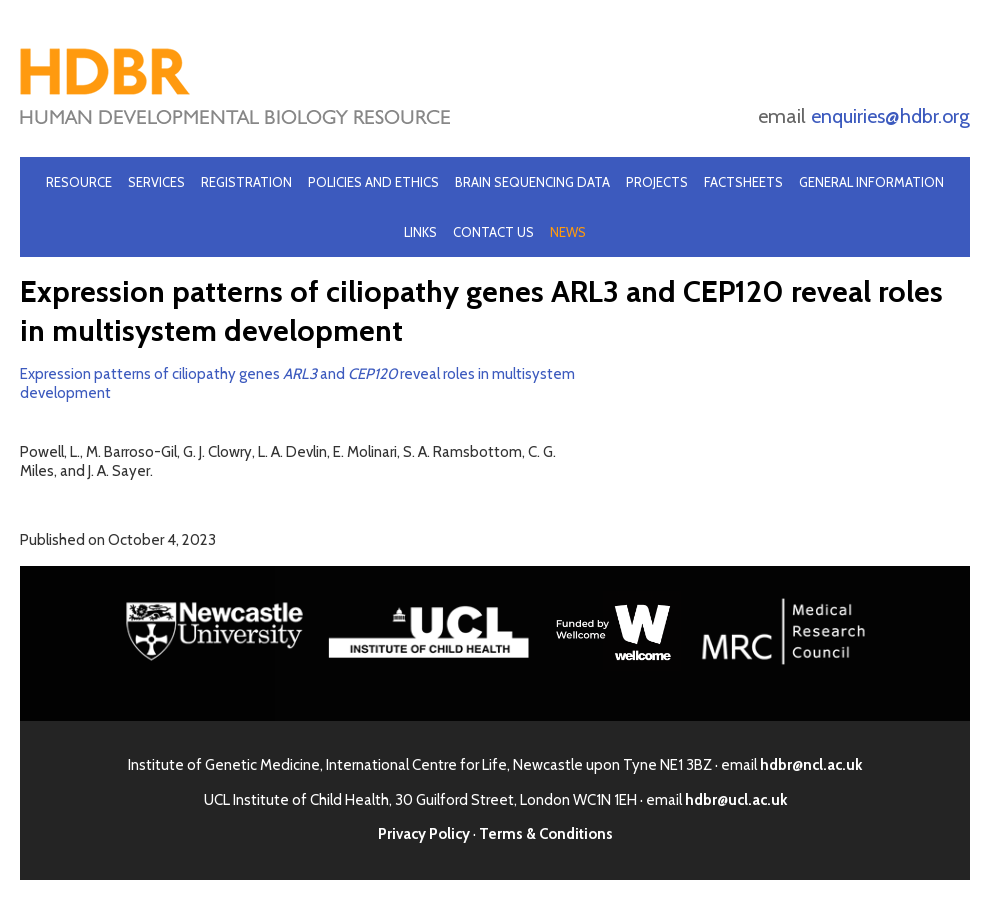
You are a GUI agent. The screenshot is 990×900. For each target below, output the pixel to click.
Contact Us (493, 232)
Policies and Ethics (373, 182)
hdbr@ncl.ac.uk (811, 765)
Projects (657, 182)
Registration (246, 182)
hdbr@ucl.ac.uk (736, 800)
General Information (871, 182)
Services (156, 182)
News (568, 232)
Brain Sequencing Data (532, 182)
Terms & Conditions (546, 834)
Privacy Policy (424, 834)
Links (420, 232)
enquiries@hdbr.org (890, 116)
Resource (79, 182)
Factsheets (743, 182)
